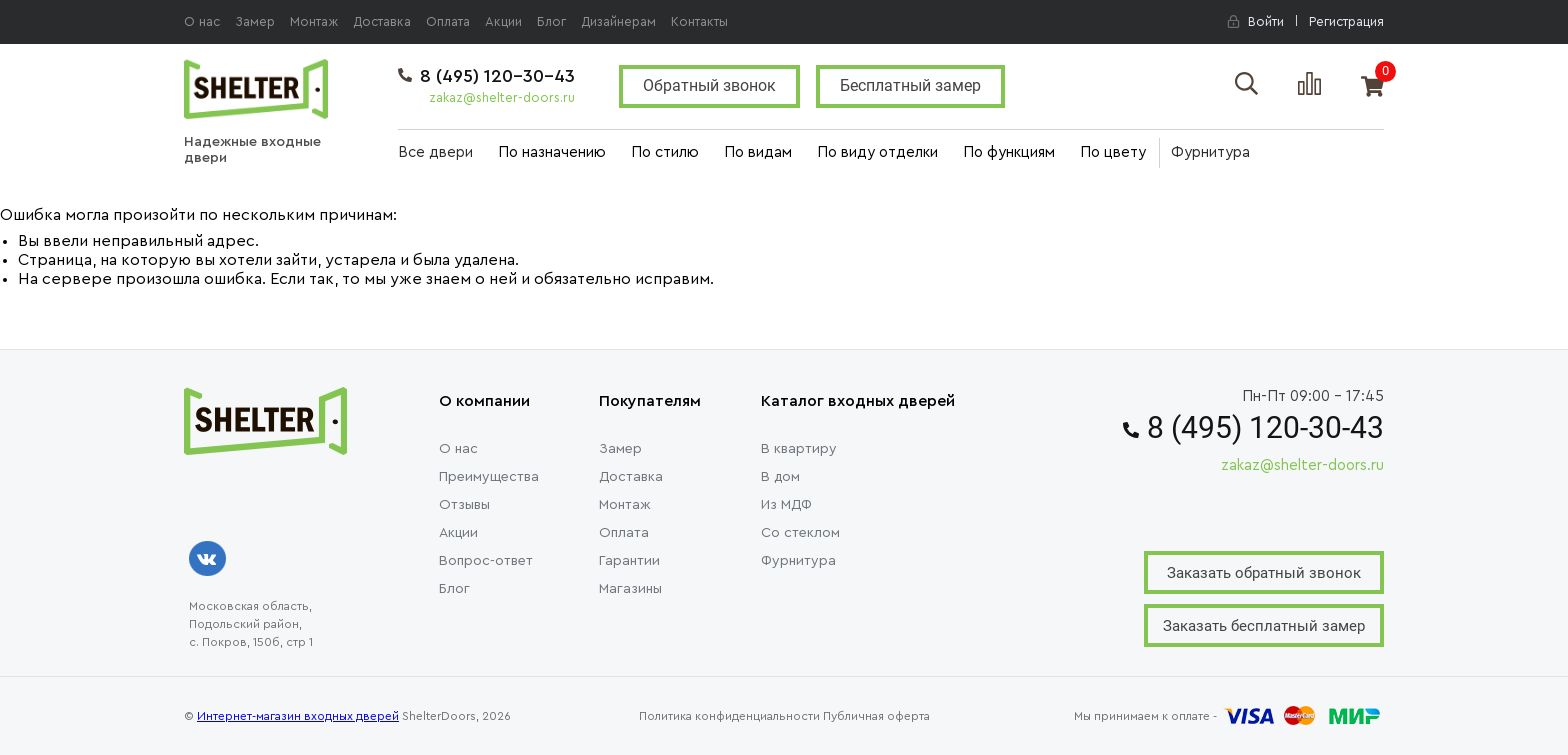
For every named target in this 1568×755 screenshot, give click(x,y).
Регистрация (1346, 21)
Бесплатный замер (910, 85)
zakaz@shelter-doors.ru (502, 97)
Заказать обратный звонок (1264, 573)
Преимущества (489, 477)
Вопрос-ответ (486, 561)
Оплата (448, 21)
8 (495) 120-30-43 (486, 76)
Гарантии (629, 561)
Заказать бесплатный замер (1264, 626)
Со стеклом (800, 533)
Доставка (382, 21)
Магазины (630, 589)
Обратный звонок (709, 85)
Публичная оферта (876, 716)
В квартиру (799, 449)
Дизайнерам (618, 21)
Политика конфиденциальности (729, 716)
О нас (202, 21)
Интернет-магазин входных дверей (298, 716)
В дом (780, 477)
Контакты (699, 21)
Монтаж (314, 21)
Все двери (435, 152)
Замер (255, 21)
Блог (551, 21)
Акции (503, 21)
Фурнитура (1210, 152)
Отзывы (464, 505)
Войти (1255, 21)
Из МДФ (786, 505)
